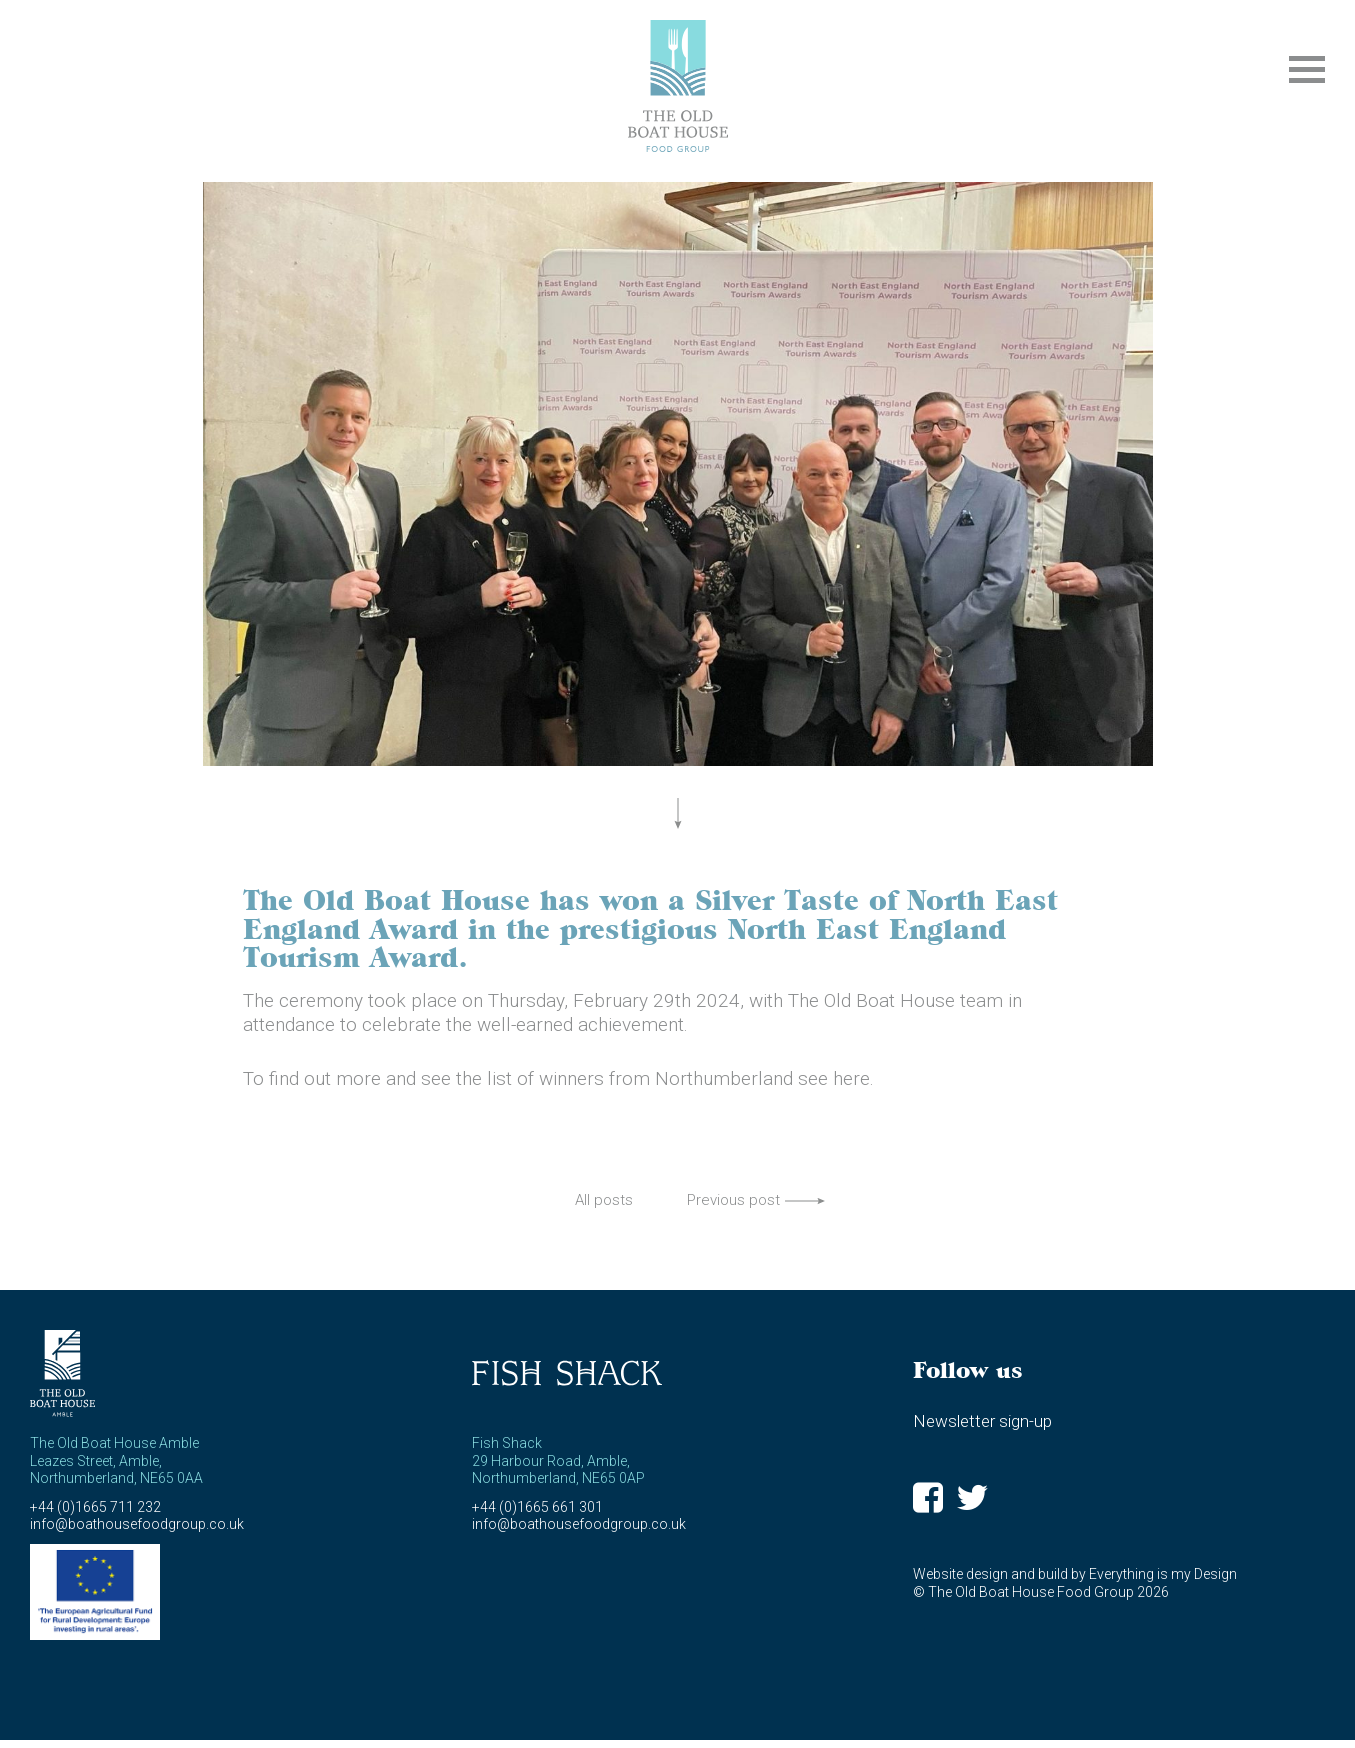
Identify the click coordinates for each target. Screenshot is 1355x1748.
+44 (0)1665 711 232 (95, 1507)
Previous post (733, 1200)
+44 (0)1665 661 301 (537, 1507)
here (851, 1078)
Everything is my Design (1163, 1574)
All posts (604, 1200)
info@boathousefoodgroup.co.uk (137, 1524)
